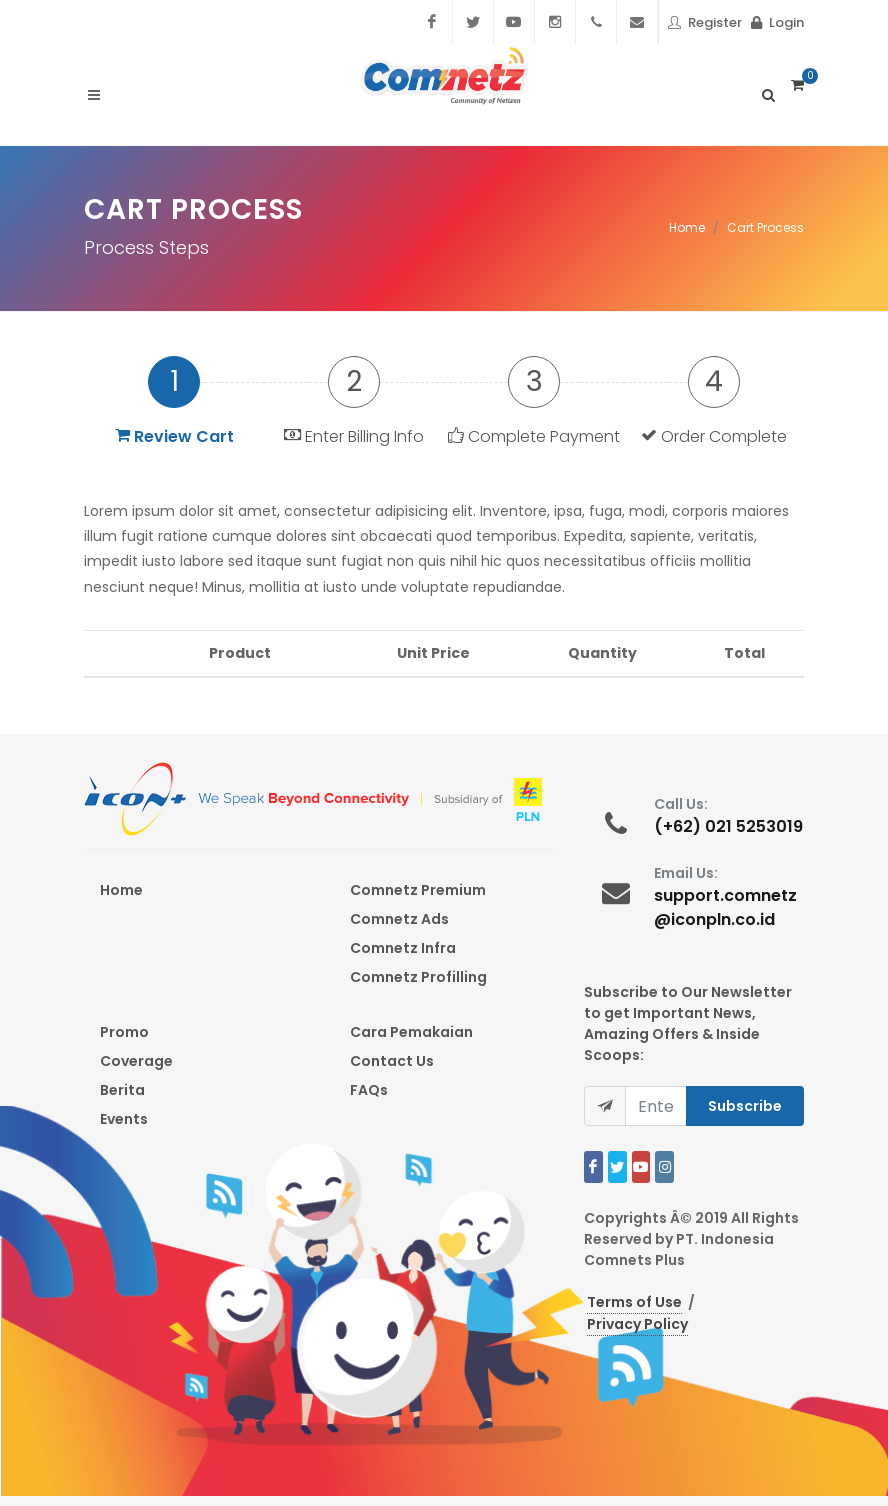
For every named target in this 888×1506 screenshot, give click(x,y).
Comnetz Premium (418, 890)
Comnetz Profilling (418, 977)
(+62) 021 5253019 (728, 826)
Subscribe (745, 1106)
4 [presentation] (714, 381)
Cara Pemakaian (411, 1032)
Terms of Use (634, 1302)
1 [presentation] (174, 381)
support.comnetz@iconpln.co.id (725, 907)
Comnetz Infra (403, 948)
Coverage (136, 1061)
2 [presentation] (354, 381)
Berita (122, 1090)
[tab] (174, 400)
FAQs (369, 1090)
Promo (124, 1032)
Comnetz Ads (399, 919)
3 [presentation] (534, 381)
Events (124, 1119)
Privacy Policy (637, 1324)
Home (687, 227)
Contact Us (392, 1061)
